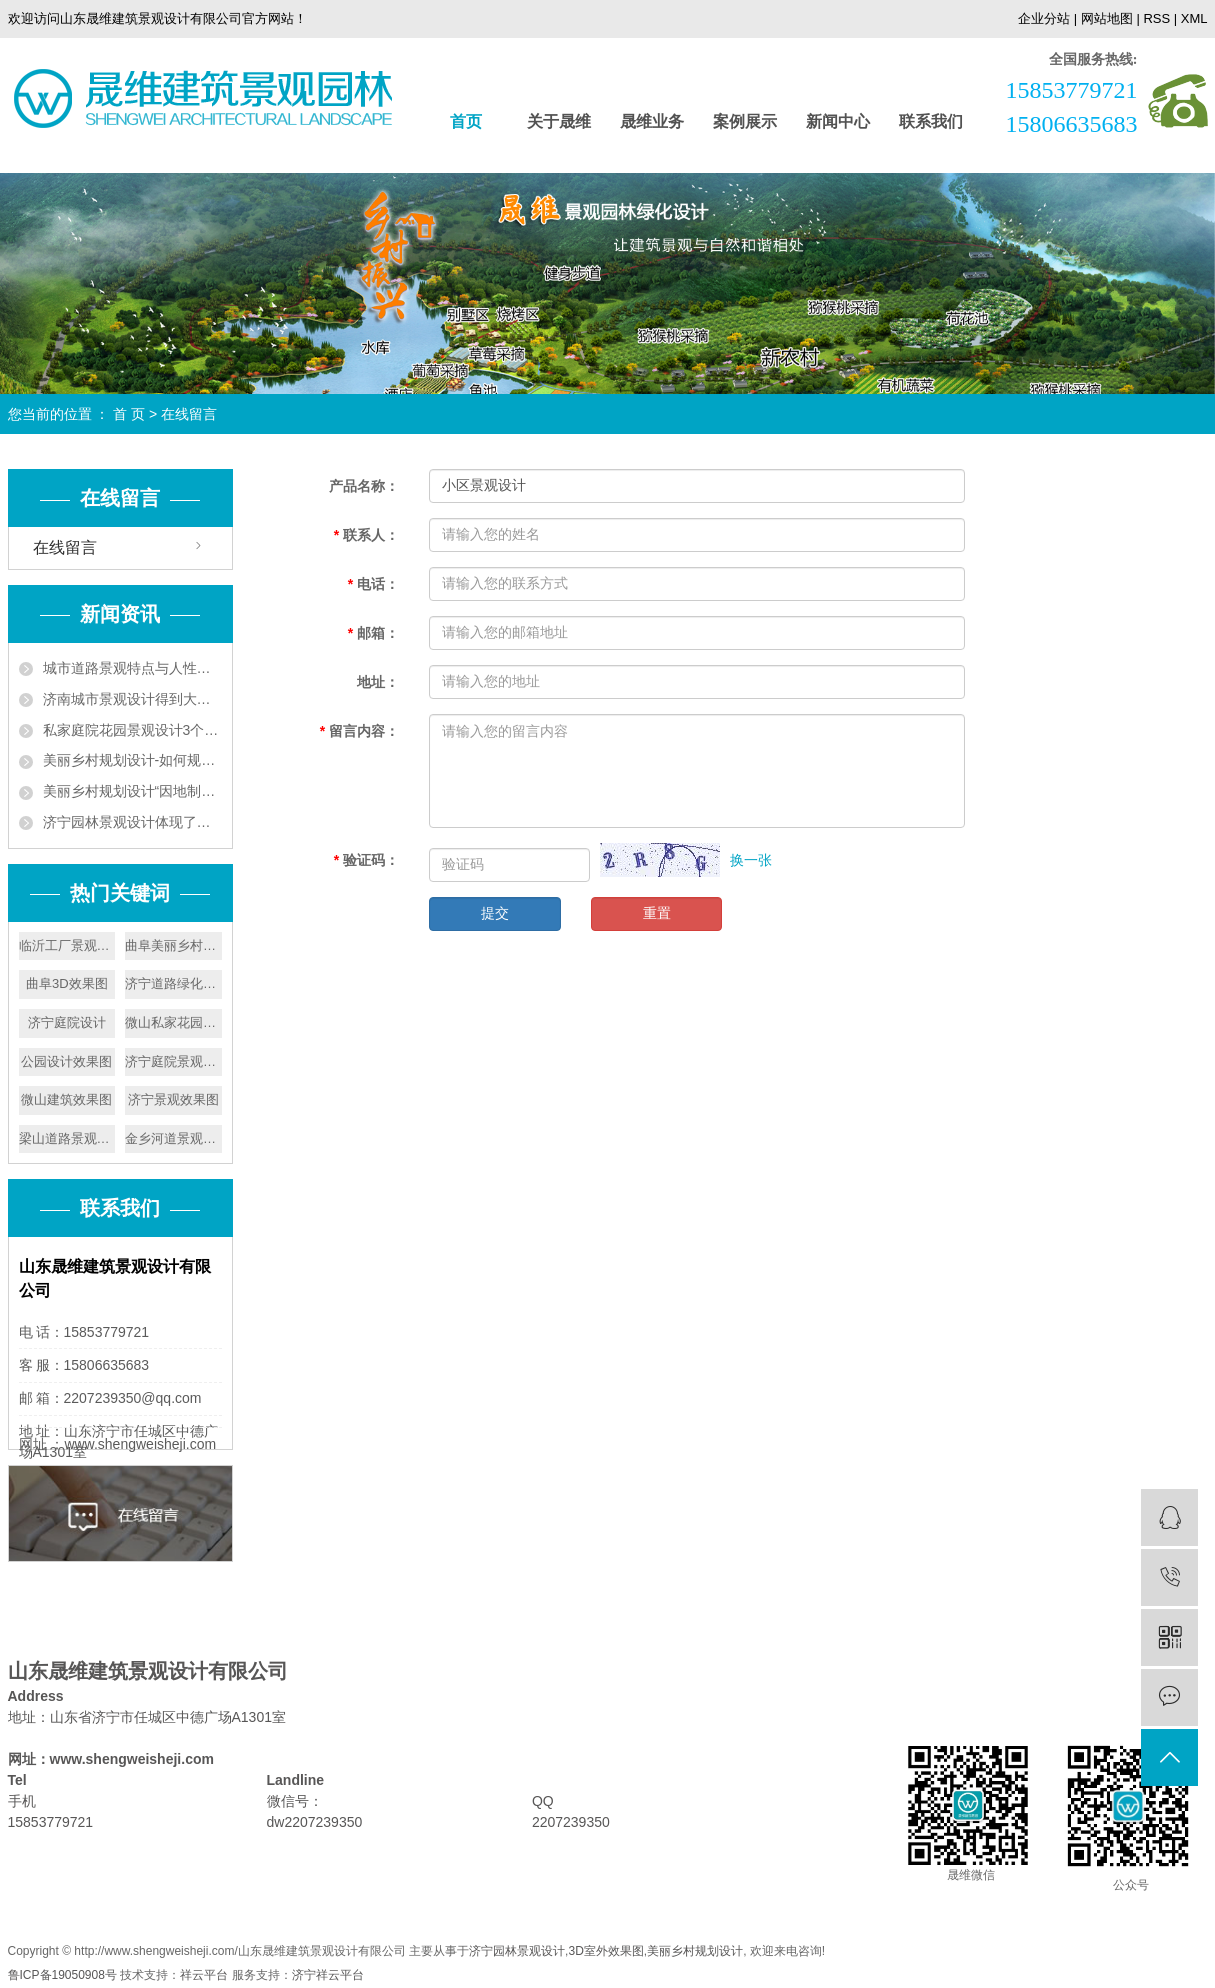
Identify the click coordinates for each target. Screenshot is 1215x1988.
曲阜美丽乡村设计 (173, 945)
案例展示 (745, 121)
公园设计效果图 (66, 1061)
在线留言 (65, 547)
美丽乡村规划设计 (695, 1951)
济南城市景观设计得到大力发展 (132, 699)
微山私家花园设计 (173, 1022)
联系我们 (931, 121)
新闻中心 (838, 121)
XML (1194, 18)
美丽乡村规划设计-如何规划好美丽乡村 (132, 760)
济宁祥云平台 (328, 1975)
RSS (1156, 18)
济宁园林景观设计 (517, 1951)
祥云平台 (204, 1975)
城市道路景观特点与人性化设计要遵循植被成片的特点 (132, 668)
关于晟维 (559, 121)
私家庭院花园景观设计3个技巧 (132, 730)
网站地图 (1107, 18)
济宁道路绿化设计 (173, 983)
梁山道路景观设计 (67, 1138)
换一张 (751, 860)
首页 (466, 121)
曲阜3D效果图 (67, 983)
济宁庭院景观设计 (173, 1061)
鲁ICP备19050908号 (62, 1975)
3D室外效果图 (605, 1951)
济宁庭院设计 (67, 1022)
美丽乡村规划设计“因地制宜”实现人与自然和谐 (132, 791)
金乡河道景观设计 (173, 1138)
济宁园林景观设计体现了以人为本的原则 (132, 822)
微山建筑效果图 (66, 1099)
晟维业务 (652, 121)
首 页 (129, 414)
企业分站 (1044, 18)
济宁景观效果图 (173, 1099)
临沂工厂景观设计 (67, 945)
